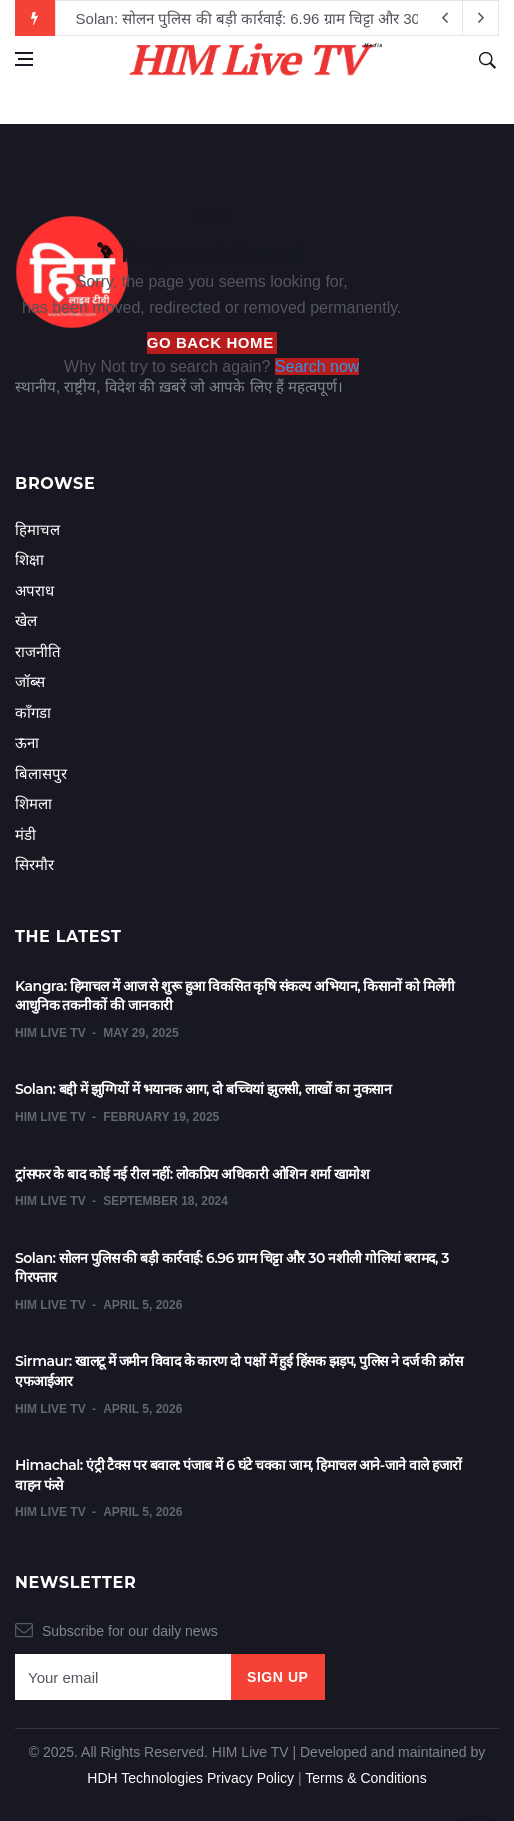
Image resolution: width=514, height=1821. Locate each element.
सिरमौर (34, 864)
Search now (317, 366)
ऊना (27, 742)
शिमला (33, 803)
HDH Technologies (145, 1778)
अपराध (34, 590)
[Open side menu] (24, 59)
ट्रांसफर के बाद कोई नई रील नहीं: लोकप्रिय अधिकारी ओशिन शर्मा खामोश (192, 1174)
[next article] (445, 18)
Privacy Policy (250, 1778)
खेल (26, 620)
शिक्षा (29, 559)
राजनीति (38, 651)
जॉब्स (30, 681)
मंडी (25, 834)
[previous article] (481, 18)
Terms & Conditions (365, 1778)
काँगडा (33, 712)
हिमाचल (37, 529)
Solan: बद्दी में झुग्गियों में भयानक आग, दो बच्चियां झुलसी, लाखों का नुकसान (203, 1089)
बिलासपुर (41, 773)
